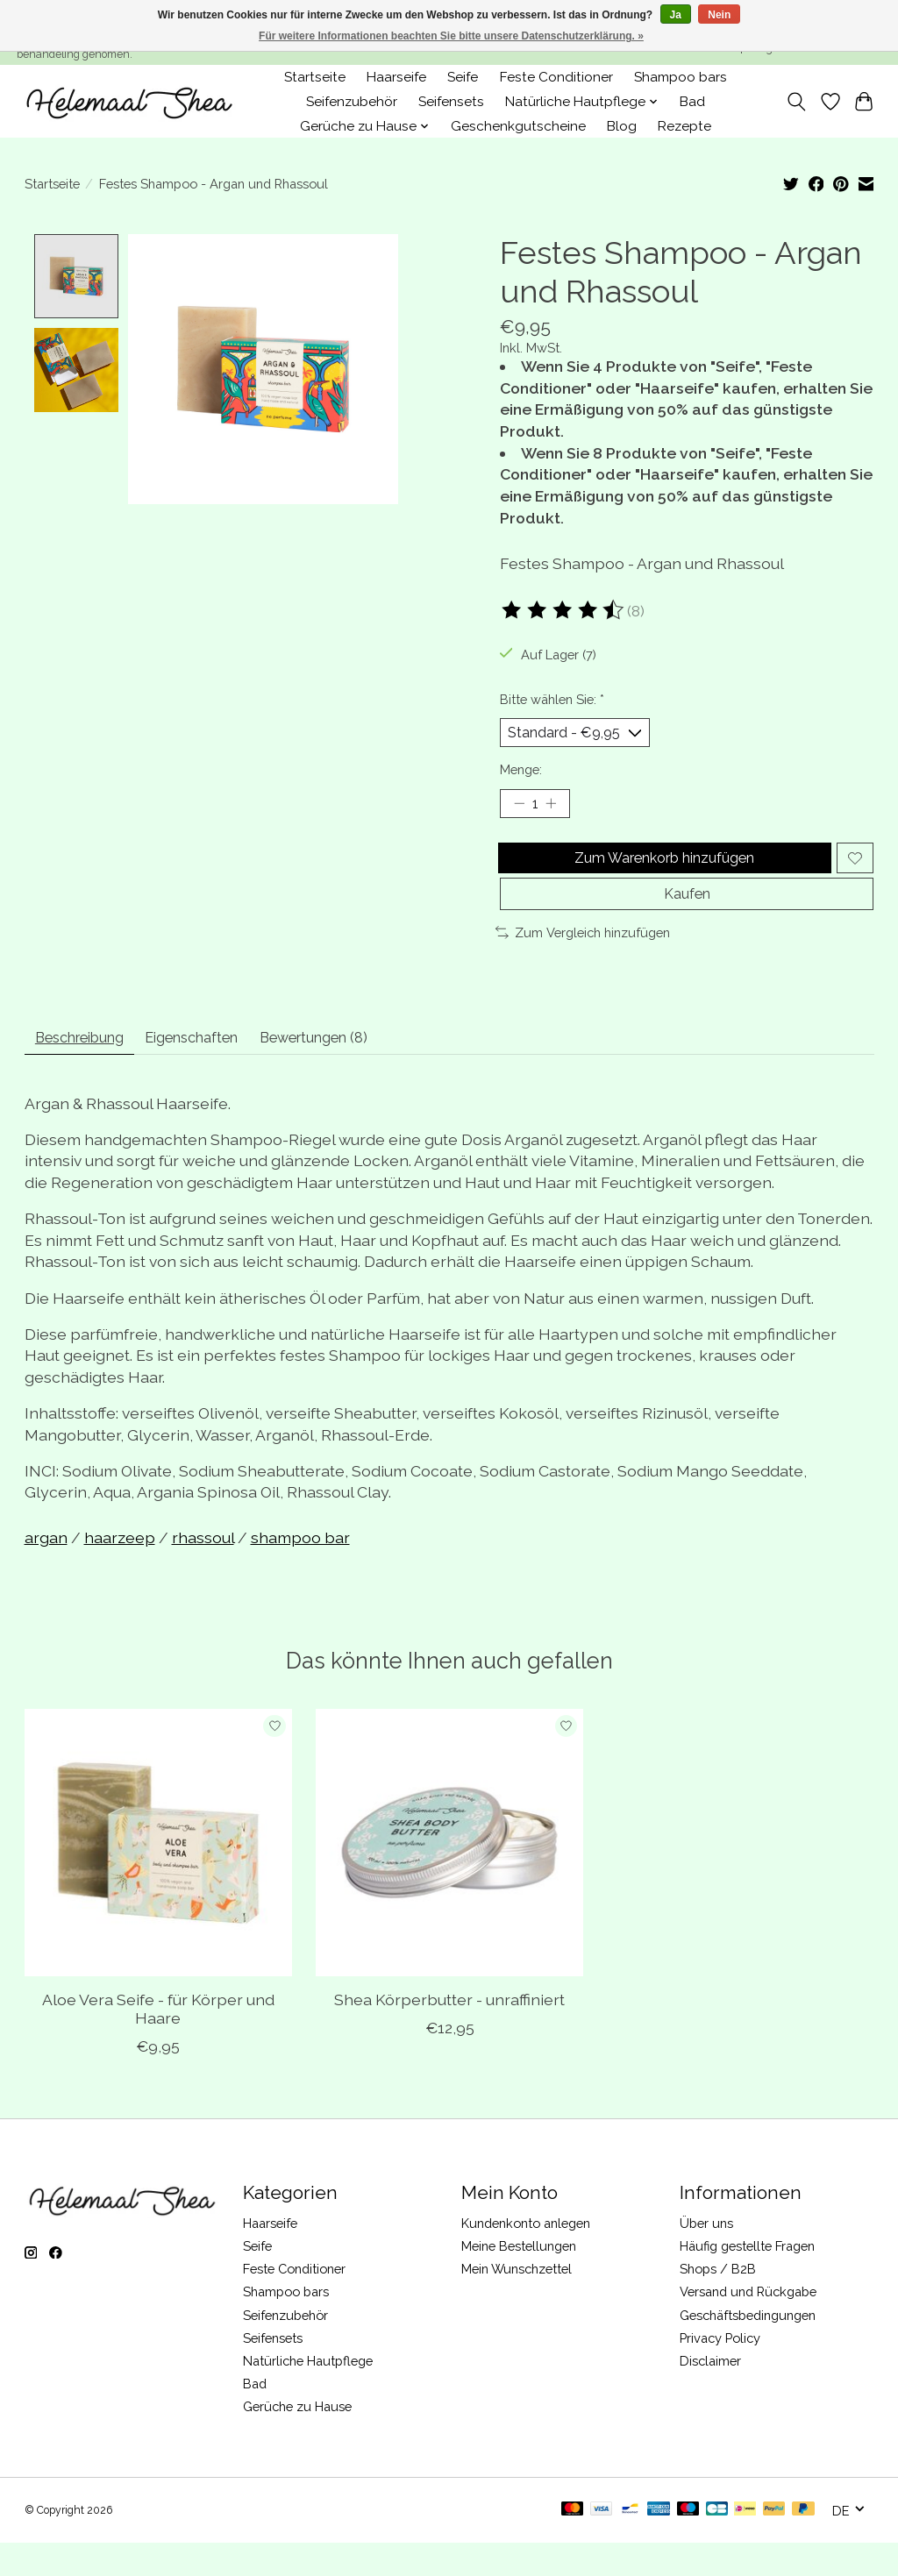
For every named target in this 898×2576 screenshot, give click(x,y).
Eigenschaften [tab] (225, 1068)
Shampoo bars (680, 77)
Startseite (315, 77)
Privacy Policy (720, 2371)
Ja (675, 15)
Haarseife (396, 77)
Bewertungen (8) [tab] (369, 1068)
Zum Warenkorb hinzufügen (661, 872)
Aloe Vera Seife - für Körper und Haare (157, 2043)
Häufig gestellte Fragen (747, 2279)
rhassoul (203, 1571)
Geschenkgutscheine (518, 126)
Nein (719, 15)
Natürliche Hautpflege (308, 2394)
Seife (462, 77)
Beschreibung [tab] (91, 1068)
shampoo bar (300, 1571)
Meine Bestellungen (518, 2279)
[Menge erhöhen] (557, 811)
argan (46, 1571)
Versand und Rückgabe (748, 2325)
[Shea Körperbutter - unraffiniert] (449, 1876)
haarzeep (119, 1571)
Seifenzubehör (351, 102)
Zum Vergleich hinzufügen (582, 959)
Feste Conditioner (556, 77)
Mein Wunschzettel (516, 2302)
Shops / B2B (718, 2302)
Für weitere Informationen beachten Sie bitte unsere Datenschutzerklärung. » (451, 36)
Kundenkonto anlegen (525, 2256)
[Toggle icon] (796, 101)
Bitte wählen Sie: (552, 699)
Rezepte (684, 126)
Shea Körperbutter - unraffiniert (449, 2034)
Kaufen (686, 917)
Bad (692, 102)
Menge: (521, 774)
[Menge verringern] (519, 811)
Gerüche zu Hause (297, 2440)
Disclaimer (710, 2394)
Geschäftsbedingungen (748, 2348)
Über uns (706, 2256)
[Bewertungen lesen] (564, 610)
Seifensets (451, 102)
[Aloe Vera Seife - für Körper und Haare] (158, 1876)
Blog (622, 126)
